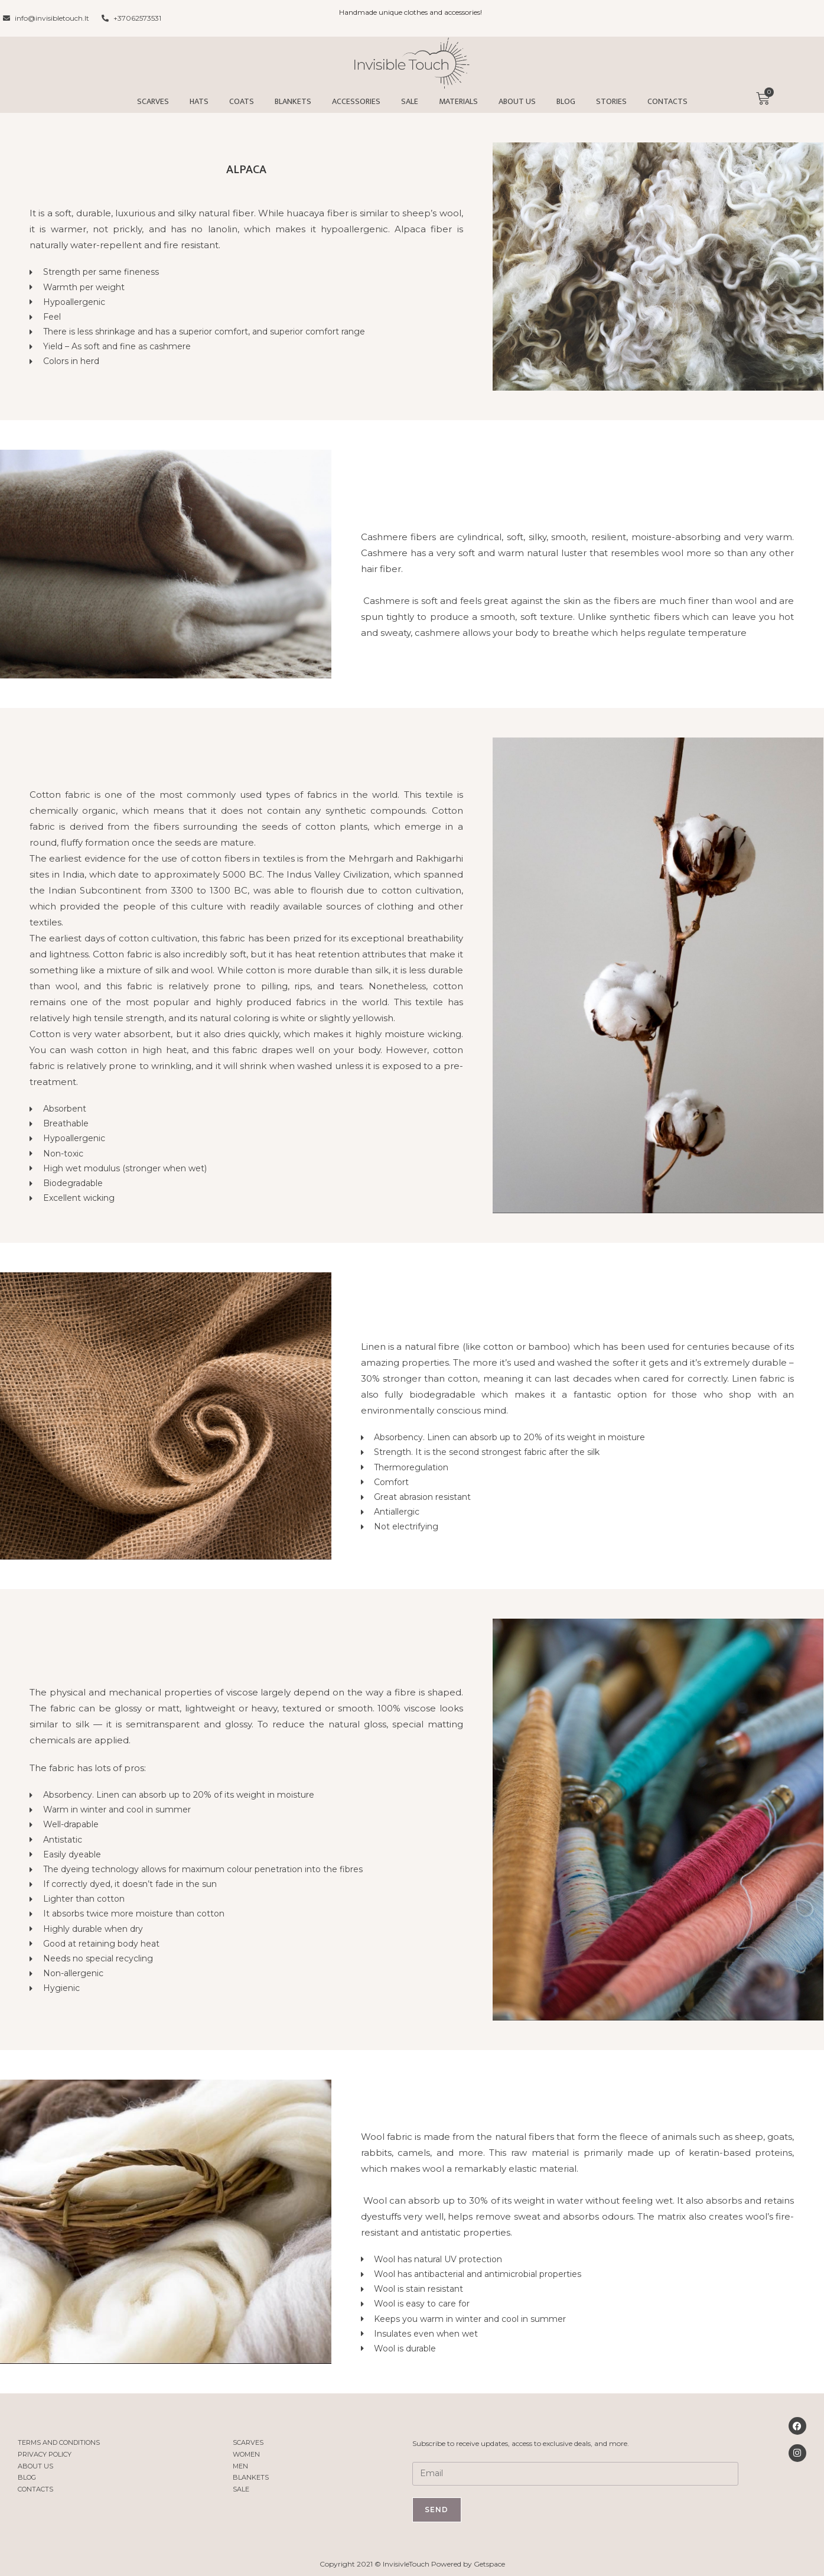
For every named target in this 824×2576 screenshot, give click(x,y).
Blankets (293, 101)
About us (517, 101)
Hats (199, 101)
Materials (458, 101)
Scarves (153, 101)
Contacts (667, 101)
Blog (565, 101)
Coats (241, 101)
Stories (611, 101)
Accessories (356, 101)
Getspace (489, 2563)
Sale (409, 101)
